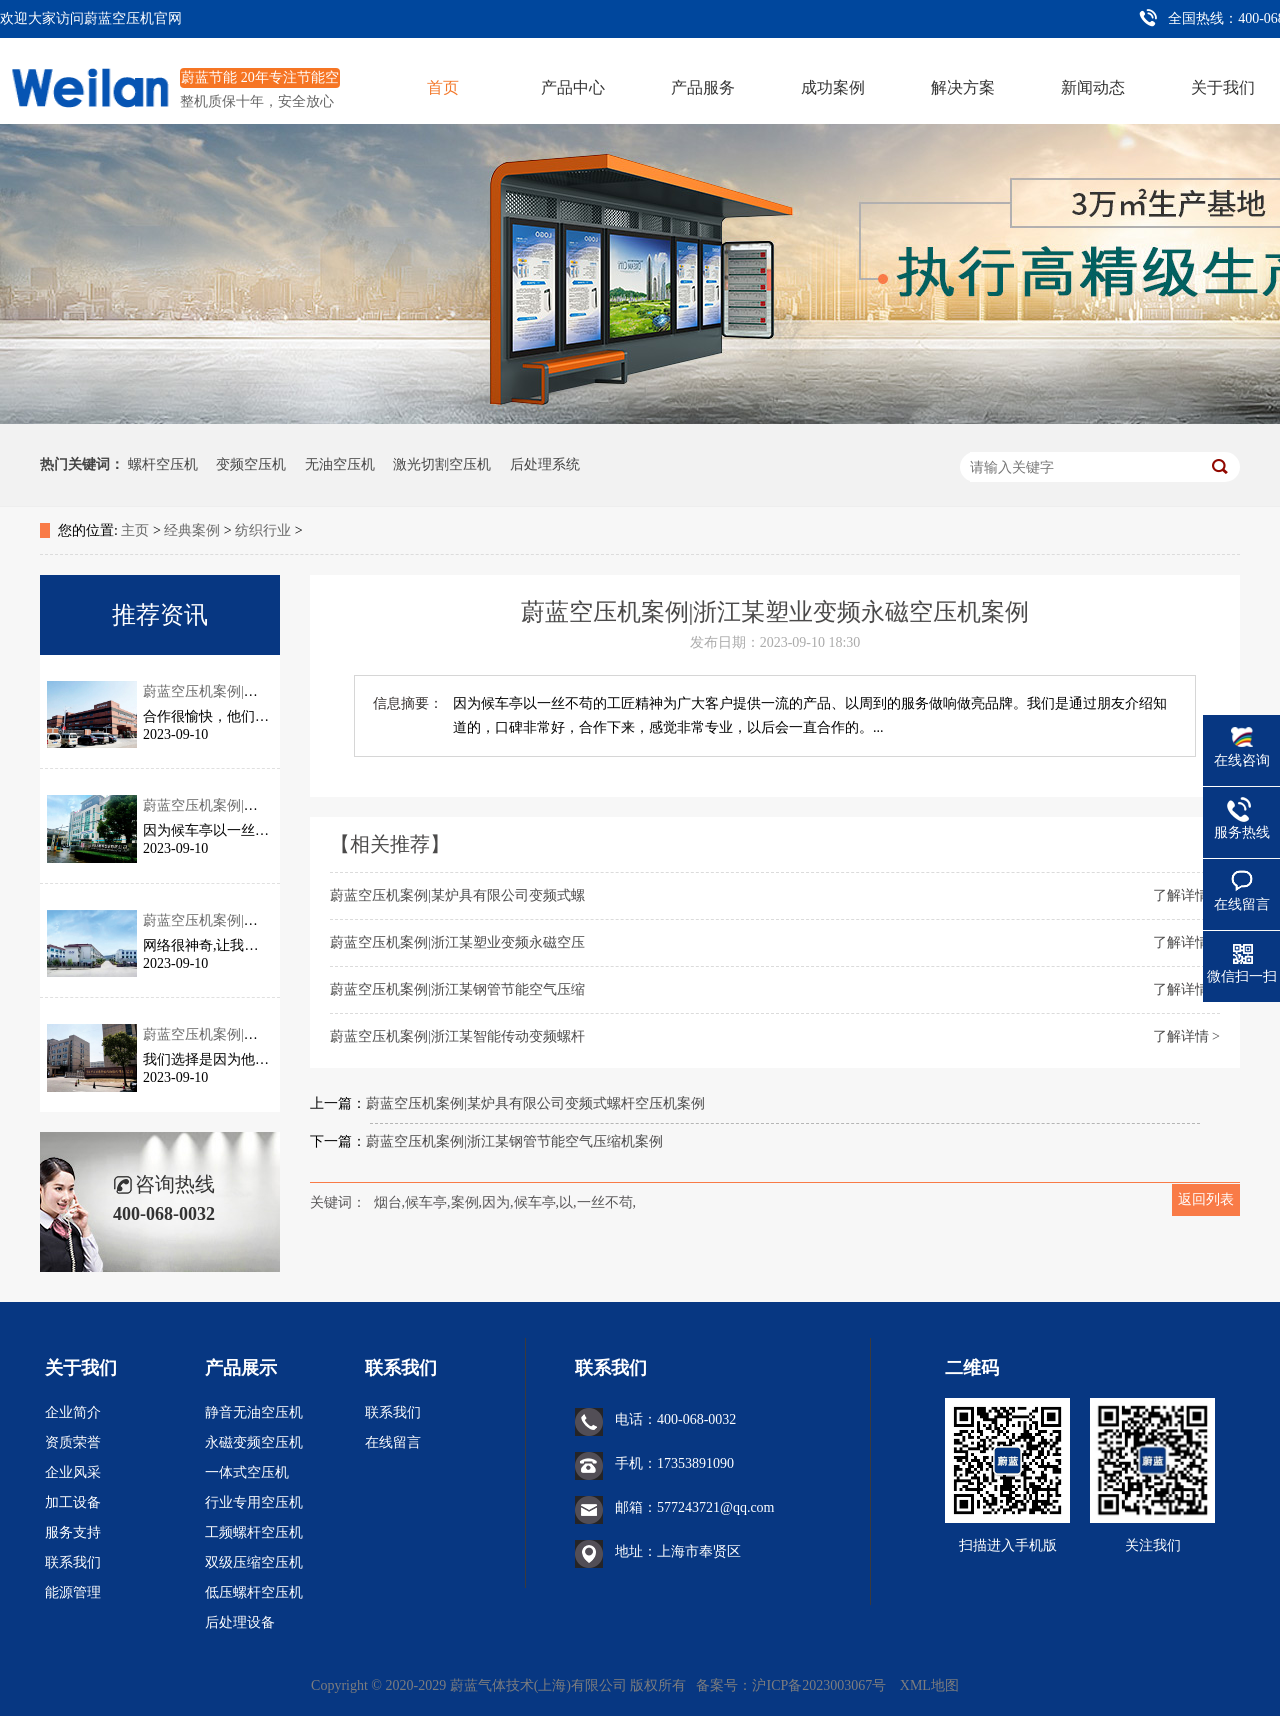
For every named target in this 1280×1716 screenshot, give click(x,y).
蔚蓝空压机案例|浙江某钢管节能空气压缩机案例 (514, 1141)
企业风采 (73, 1472)
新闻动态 (1093, 87)
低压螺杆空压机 (254, 1592)
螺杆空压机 (163, 464)
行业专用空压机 (254, 1502)
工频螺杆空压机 (254, 1532)
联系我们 (73, 1562)
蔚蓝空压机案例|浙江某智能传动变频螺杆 (457, 1036)
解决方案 (963, 87)
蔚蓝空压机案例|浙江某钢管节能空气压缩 (457, 989)
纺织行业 (263, 530)
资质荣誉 (73, 1442)
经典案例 (192, 530)
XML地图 (929, 1685)
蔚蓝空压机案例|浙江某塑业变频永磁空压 (457, 942)
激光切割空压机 (442, 464)
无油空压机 (340, 464)
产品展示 (241, 1368)
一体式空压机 (247, 1472)
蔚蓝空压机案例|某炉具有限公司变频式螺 (457, 895)
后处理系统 (545, 464)
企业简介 (73, 1412)
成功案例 (833, 87)
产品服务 (703, 87)
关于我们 (1223, 87)
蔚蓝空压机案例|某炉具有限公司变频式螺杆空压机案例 (535, 1103)
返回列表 (1206, 1199)
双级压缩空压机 (254, 1562)
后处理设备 (240, 1622)
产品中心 (573, 87)
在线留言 (393, 1442)
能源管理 (73, 1592)
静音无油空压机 (254, 1412)
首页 (443, 87)
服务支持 (73, 1532)
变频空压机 (251, 464)
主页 (135, 530)
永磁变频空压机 (254, 1442)
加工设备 (73, 1502)
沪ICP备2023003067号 (820, 1685)
